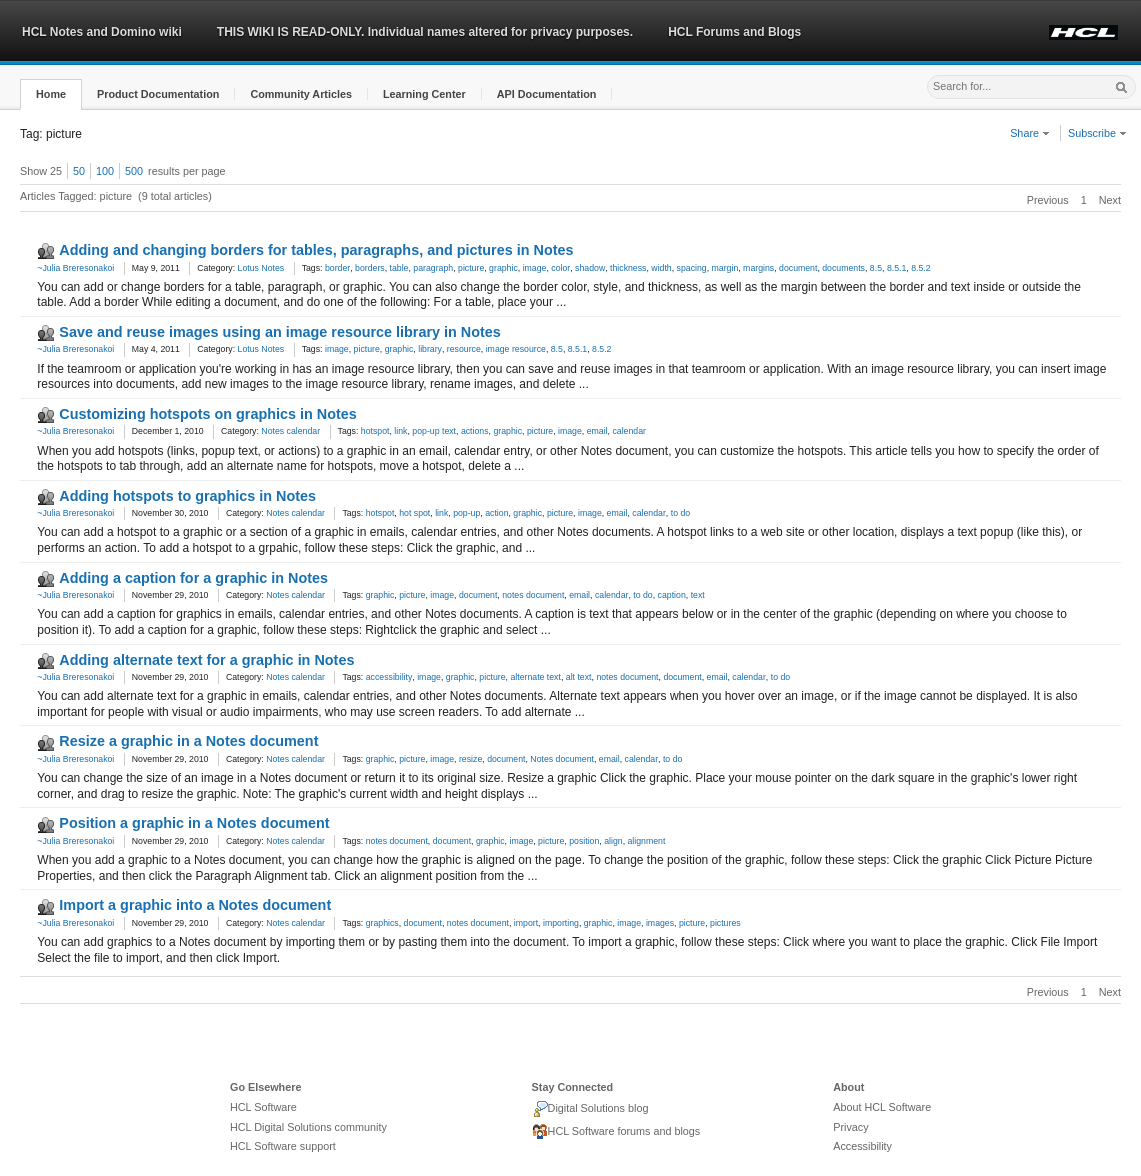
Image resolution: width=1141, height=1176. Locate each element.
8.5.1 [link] (896, 268)
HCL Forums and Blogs (734, 32)
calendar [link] (629, 431)
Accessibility (862, 1146)
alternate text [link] (535, 677)
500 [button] (134, 171)
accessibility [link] (389, 677)
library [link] (430, 349)
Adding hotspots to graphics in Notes (187, 496)
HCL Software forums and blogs (616, 1132)
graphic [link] (503, 268)
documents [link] (843, 268)
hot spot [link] (414, 513)
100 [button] (105, 171)
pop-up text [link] (434, 431)
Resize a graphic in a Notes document (188, 741)
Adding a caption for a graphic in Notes (193, 578)
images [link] (660, 923)
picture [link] (471, 268)
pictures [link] (725, 923)
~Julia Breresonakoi (75, 268)
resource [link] (464, 349)
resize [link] (470, 759)
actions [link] (475, 431)
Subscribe (1097, 133)
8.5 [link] (876, 268)
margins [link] (758, 268)
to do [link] (680, 513)
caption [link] (672, 595)
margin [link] (725, 268)
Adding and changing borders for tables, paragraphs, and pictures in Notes (316, 250)
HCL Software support (283, 1146)
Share (1030, 133)
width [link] (661, 268)
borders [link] (370, 268)
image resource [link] (516, 349)
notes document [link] (533, 595)
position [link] (584, 841)
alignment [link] (646, 841)
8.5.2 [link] (920, 268)
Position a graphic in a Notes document (194, 823)
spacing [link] (692, 268)
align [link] (613, 841)
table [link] (399, 268)
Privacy (850, 1127)
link (400, 431)
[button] (51, 94)
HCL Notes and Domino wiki (102, 32)
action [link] (496, 513)
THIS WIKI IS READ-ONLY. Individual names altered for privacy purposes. (425, 32)
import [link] (526, 923)
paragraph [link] (433, 268)
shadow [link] (590, 268)
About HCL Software (882, 1107)
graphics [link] (382, 923)
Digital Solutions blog (590, 1109)
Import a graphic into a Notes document (195, 905)
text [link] (698, 595)
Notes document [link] (562, 759)
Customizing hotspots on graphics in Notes (207, 414)
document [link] (798, 268)
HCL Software (263, 1107)
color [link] (560, 268)
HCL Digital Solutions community (308, 1127)
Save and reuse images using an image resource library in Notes (280, 332)
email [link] (597, 431)
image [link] (535, 268)
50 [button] (79, 171)
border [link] (337, 268)
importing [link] (561, 923)
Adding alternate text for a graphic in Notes (206, 660)
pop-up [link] (466, 513)
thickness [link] (628, 268)
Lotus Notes (261, 268)
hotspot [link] (375, 431)
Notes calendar (290, 431)
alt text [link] (579, 677)
